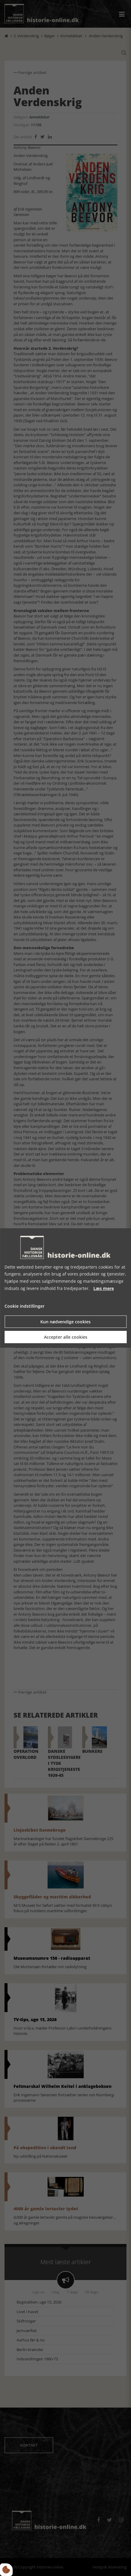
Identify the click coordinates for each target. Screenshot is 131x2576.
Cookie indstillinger (25, 1306)
